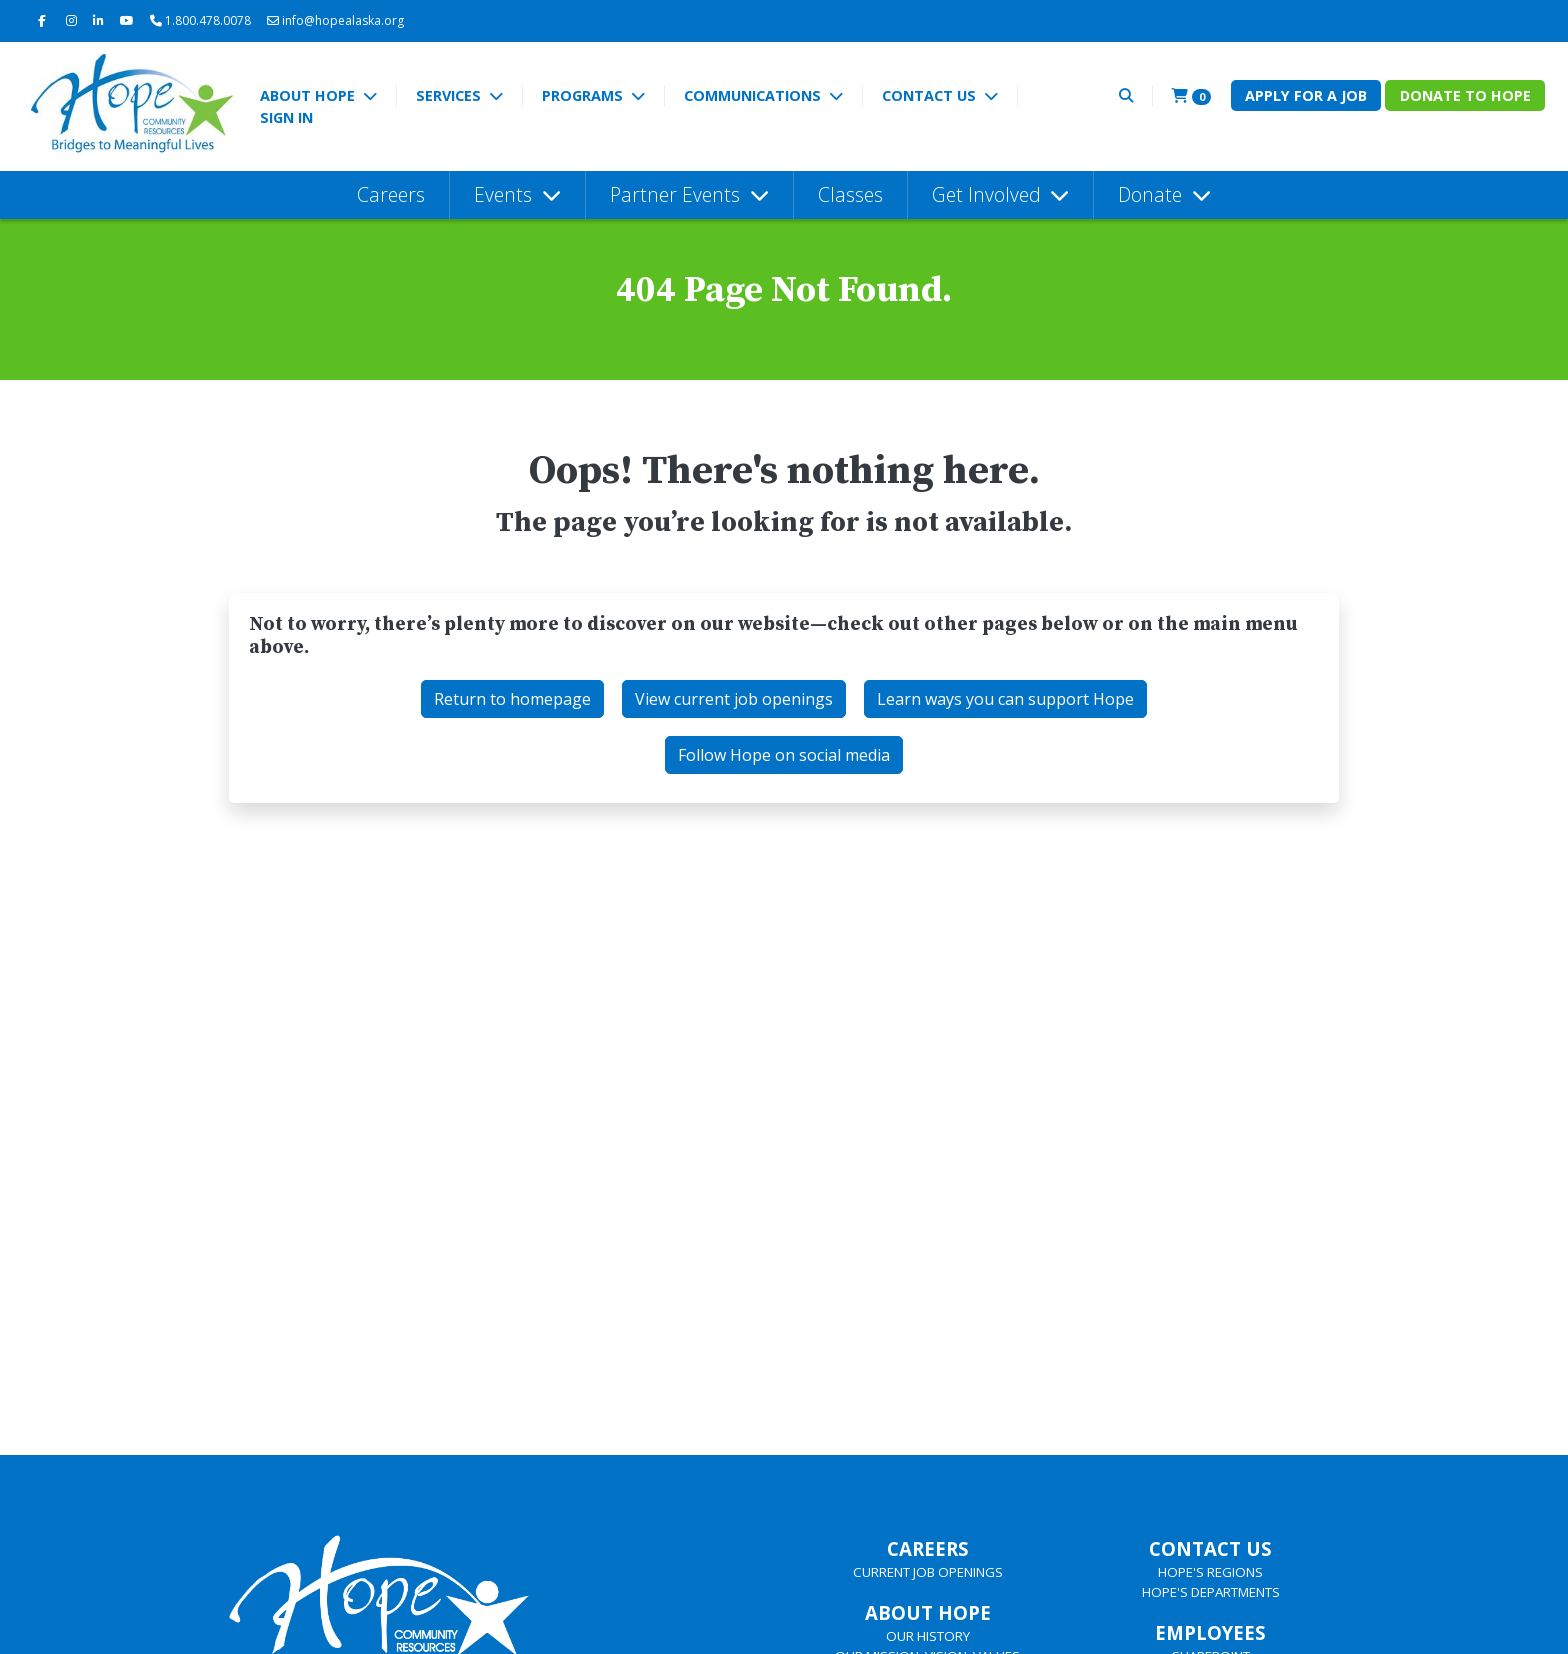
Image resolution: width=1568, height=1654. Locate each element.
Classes (850, 194)
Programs (584, 95)
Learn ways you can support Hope (1005, 699)
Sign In (286, 117)
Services (450, 95)
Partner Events (677, 194)
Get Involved (989, 194)
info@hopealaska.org (335, 20)
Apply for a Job (1306, 95)
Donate (1152, 194)
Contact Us (931, 95)
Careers (391, 194)
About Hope (309, 95)
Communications (754, 95)
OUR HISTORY (928, 1636)
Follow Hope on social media (784, 755)
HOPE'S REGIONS (1210, 1572)
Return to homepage (512, 699)
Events (505, 194)
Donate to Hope (1465, 95)
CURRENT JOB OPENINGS (928, 1572)
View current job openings (734, 699)
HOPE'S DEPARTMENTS (1211, 1592)
